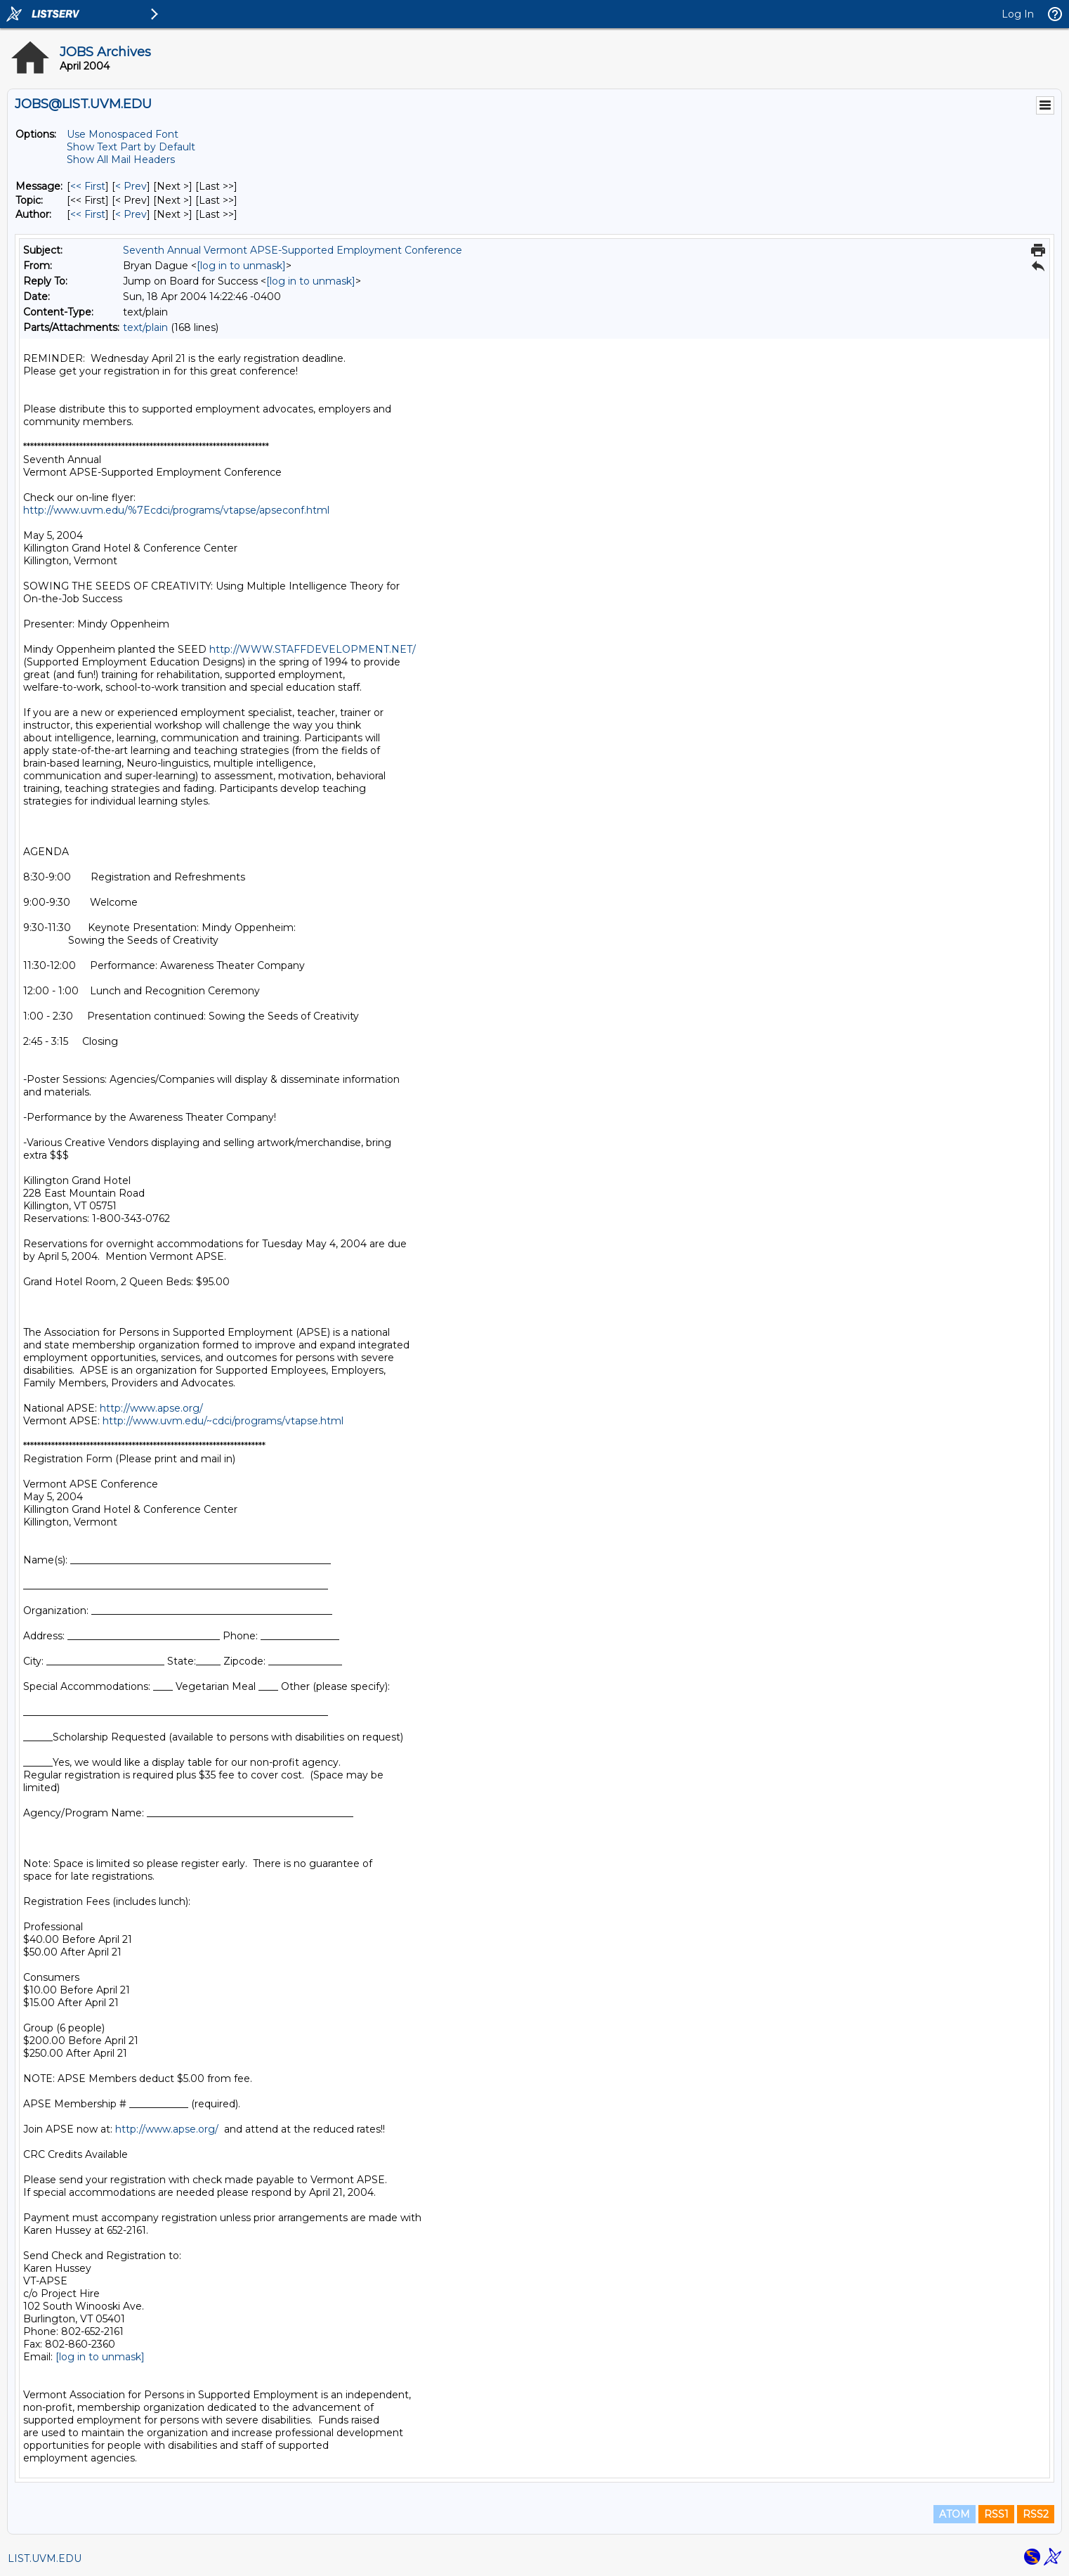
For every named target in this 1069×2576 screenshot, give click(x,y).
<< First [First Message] (87, 186)
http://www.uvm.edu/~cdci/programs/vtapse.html (223, 1420)
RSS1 (996, 2514)
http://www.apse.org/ (151, 1408)
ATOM (954, 2514)
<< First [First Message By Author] (87, 214)
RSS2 (1036, 2514)
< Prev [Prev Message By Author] (131, 214)
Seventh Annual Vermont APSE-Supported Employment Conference (292, 250)
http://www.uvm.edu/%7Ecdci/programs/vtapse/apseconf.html (176, 510)
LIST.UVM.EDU (44, 2558)
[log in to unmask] (241, 265)
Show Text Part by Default (131, 147)
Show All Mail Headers (121, 159)
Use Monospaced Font (122, 134)
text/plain (145, 327)
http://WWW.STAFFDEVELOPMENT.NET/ (312, 649)
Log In (1018, 14)
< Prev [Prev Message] (131, 186)
